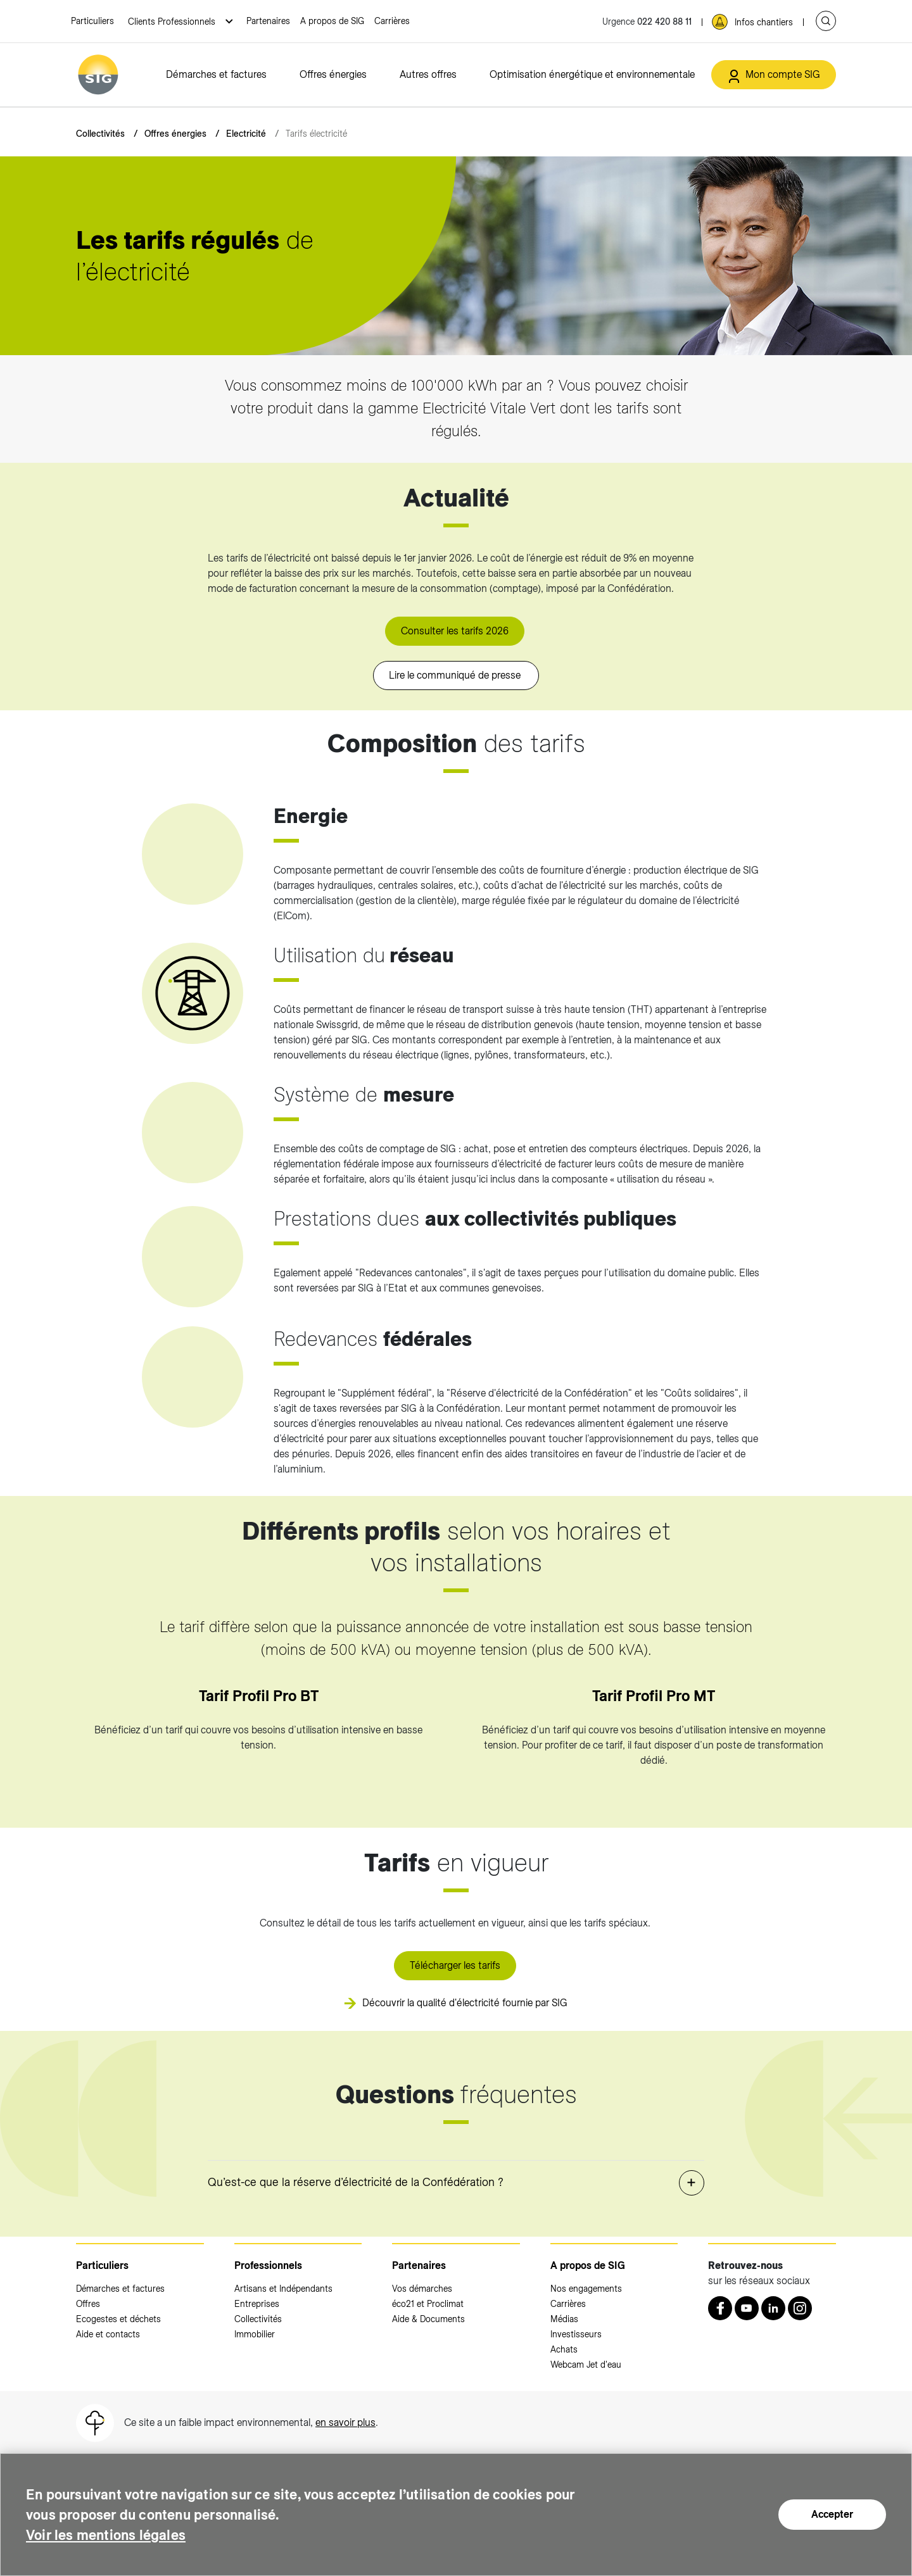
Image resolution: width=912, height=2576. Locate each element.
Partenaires (268, 21)
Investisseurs (576, 2334)
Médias (564, 2319)
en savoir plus (345, 2422)
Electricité (246, 134)
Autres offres (428, 74)
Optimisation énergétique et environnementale (592, 74)
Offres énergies (333, 74)
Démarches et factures (216, 74)
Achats (564, 2349)
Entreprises (256, 2304)
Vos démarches (422, 2289)
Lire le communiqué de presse (456, 675)
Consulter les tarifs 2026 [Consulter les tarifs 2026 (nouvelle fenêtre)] (455, 631)
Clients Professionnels (173, 21)
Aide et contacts (108, 2334)
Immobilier (254, 2334)
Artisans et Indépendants (283, 2289)
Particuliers (92, 21)
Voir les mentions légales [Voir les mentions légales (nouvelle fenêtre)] (113, 2534)
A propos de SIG (332, 21)
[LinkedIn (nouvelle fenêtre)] (773, 2308)
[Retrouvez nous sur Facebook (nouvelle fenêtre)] (720, 2308)
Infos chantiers (764, 22)
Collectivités (100, 134)
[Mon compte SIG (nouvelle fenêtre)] (773, 74)
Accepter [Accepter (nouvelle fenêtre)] (832, 2514)
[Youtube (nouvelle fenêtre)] (747, 2308)
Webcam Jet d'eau (585, 2364)
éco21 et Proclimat (428, 2304)
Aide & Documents (428, 2319)
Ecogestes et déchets (118, 2319)
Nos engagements (586, 2289)
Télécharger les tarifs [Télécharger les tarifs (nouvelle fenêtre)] (455, 1965)
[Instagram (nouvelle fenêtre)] (800, 2308)
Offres (88, 2304)
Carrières (392, 21)
